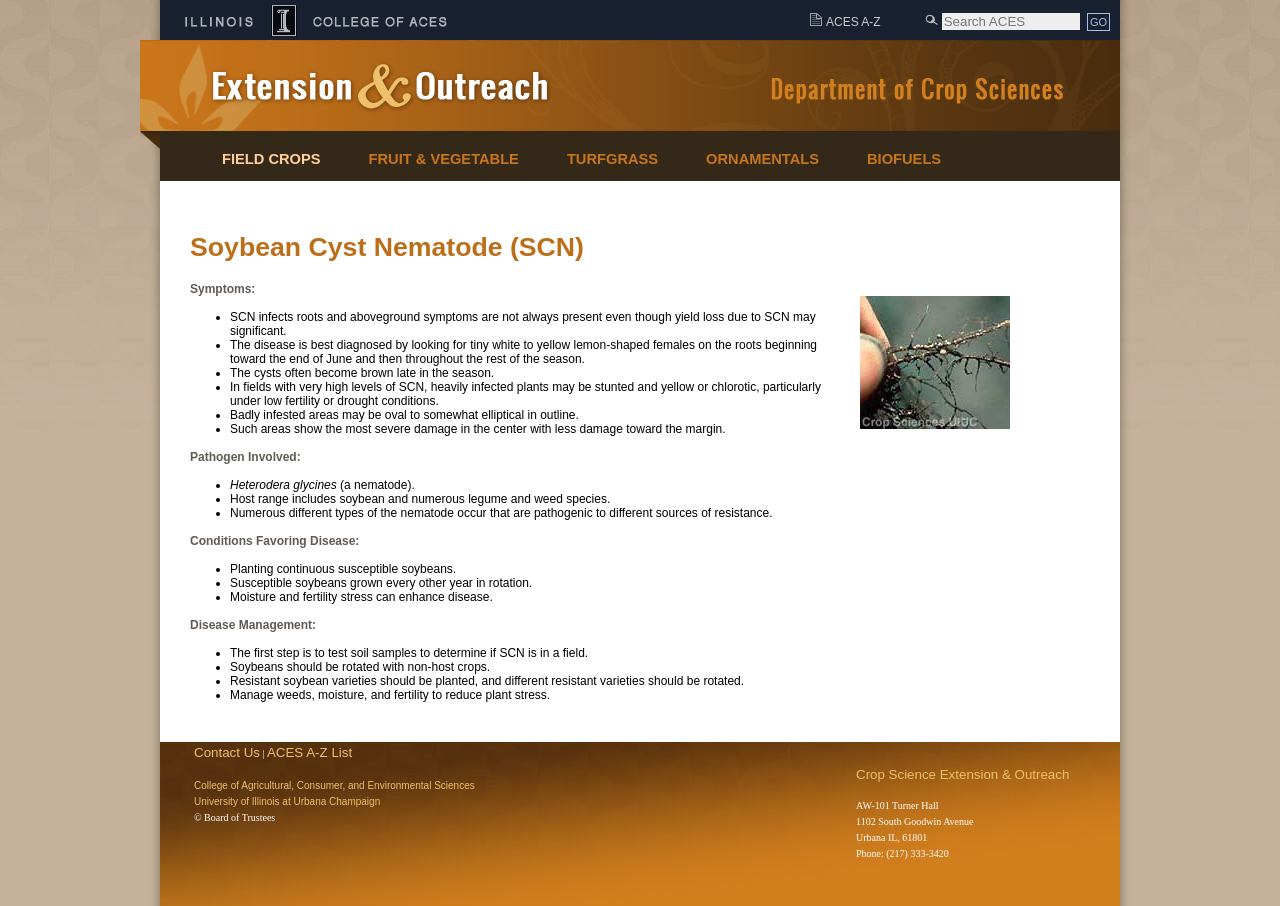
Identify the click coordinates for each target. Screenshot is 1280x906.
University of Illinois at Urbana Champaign (287, 801)
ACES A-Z (853, 22)
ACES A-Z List (309, 752)
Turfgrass (612, 159)
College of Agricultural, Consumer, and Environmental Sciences (334, 785)
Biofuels (904, 159)
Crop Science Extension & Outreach (962, 774)
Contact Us (227, 752)
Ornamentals (762, 159)
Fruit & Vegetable (444, 159)
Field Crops (271, 159)
